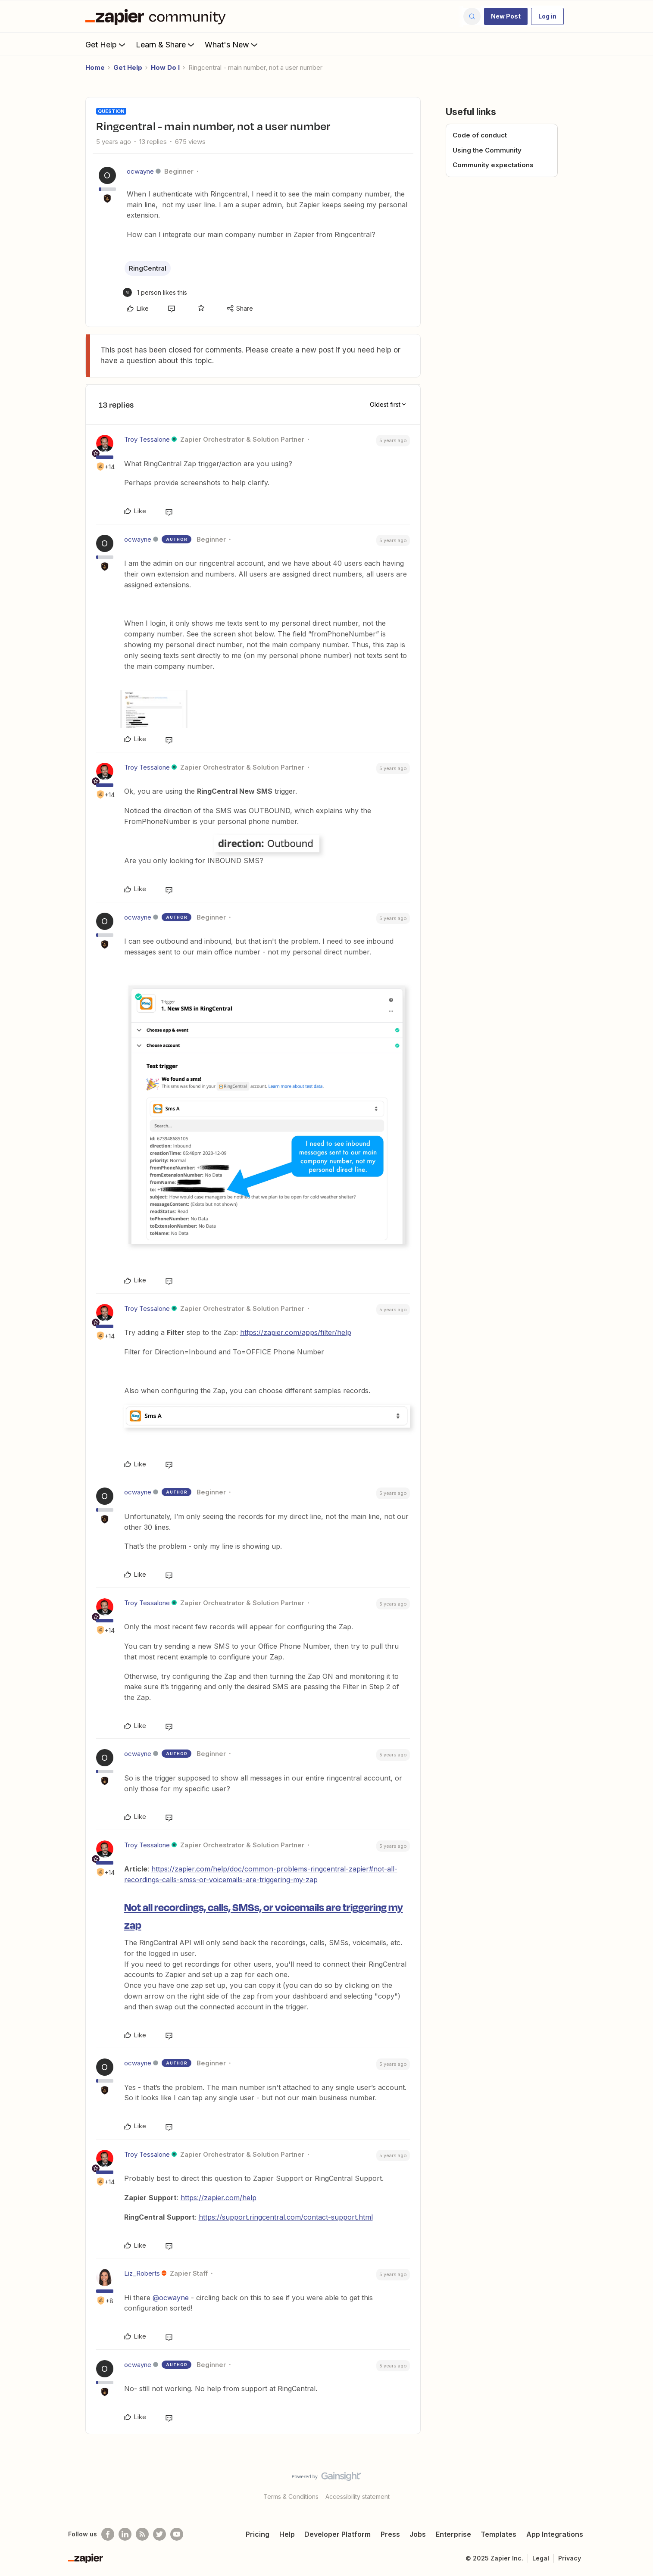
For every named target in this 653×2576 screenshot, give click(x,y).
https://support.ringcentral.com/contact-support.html (286, 2217)
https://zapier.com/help (218, 2197)
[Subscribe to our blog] (142, 2534)
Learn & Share (166, 44)
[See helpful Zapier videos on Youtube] (176, 2534)
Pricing (257, 2534)
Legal (540, 2558)
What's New (232, 44)
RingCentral (147, 268)
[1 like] (155, 292)
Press (390, 2534)
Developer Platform (337, 2534)
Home (95, 67)
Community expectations (493, 165)
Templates (498, 2534)
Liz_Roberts (142, 2273)
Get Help (106, 44)
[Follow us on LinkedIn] (125, 2534)
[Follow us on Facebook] (107, 2534)
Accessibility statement (357, 2496)
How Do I (165, 67)
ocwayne (140, 171)
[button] (506, 16)
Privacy (569, 2558)
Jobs (417, 2534)
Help (287, 2534)
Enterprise (453, 2534)
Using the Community (487, 150)
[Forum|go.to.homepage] (157, 16)
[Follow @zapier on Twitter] (159, 2534)
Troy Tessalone (147, 439)
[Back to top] (635, 2483)
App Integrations (554, 2534)
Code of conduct (480, 135)
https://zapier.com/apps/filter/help (295, 1332)
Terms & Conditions (291, 2496)
